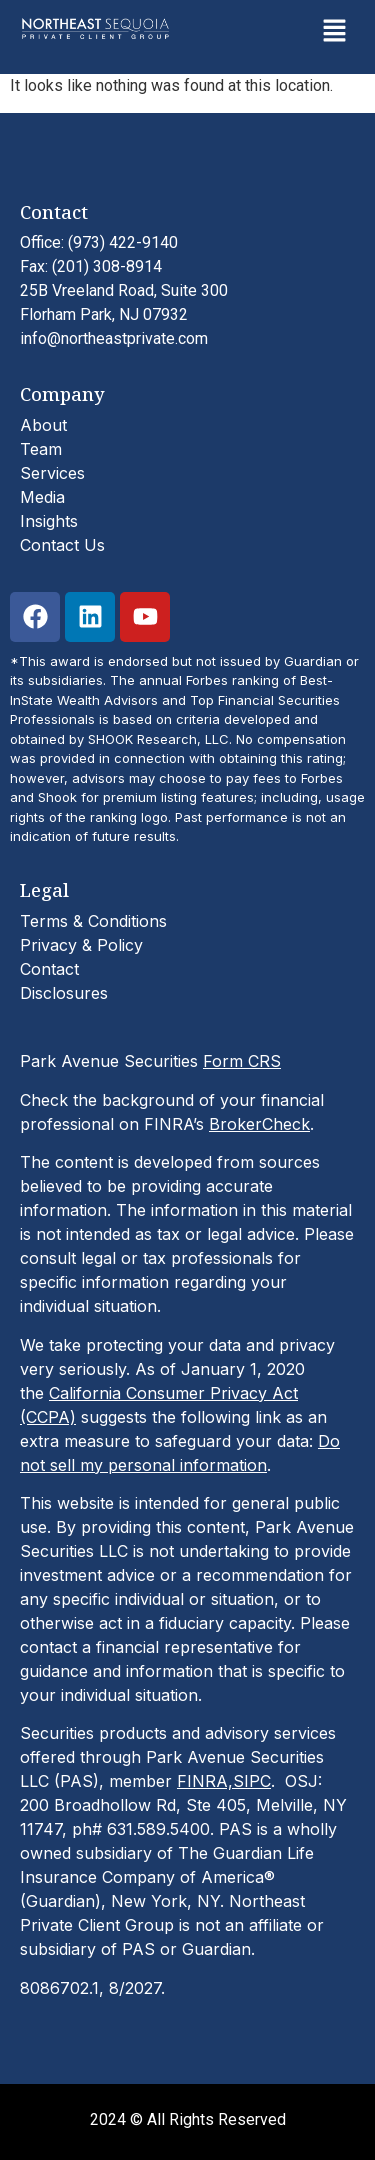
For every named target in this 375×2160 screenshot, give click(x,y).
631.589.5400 (158, 1829)
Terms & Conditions (93, 921)
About (43, 425)
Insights (49, 521)
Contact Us (62, 545)
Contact (49, 969)
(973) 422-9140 (123, 242)
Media (42, 497)
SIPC (252, 1781)
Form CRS (242, 1061)
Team (41, 449)
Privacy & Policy (81, 945)
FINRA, (205, 1781)
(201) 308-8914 (107, 266)
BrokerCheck (259, 1124)
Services (52, 473)
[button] (335, 32)
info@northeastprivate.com (114, 338)
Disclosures (64, 993)
